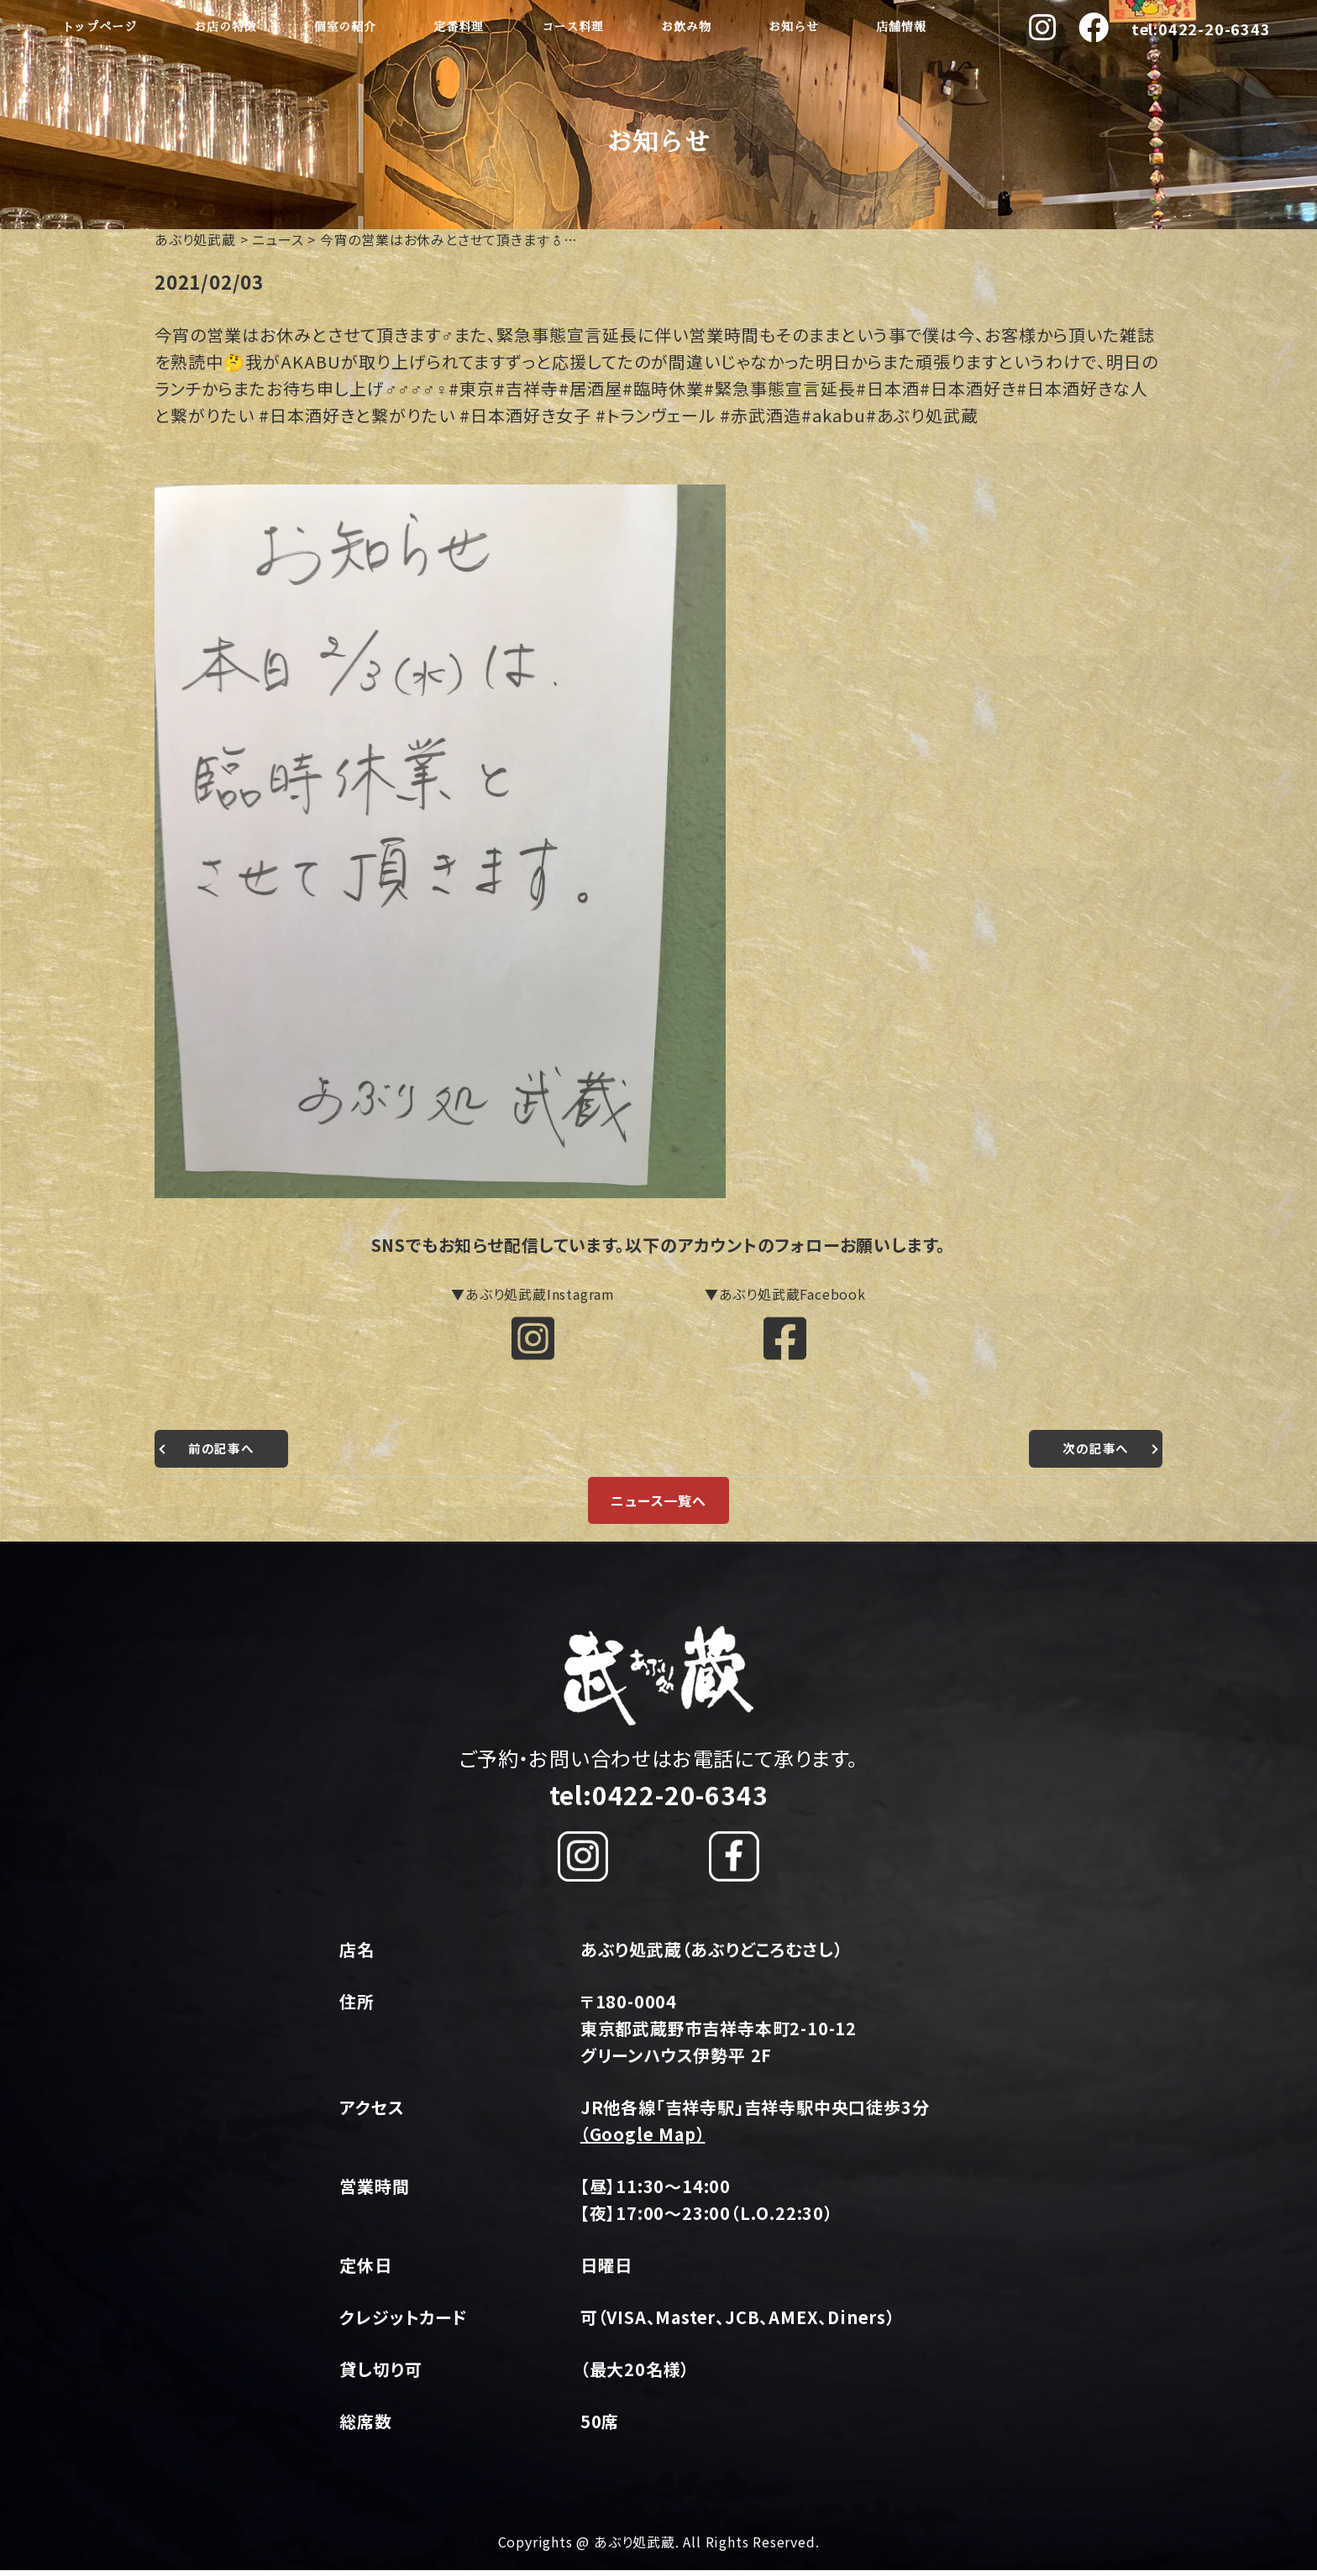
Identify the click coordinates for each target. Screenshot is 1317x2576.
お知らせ (793, 27)
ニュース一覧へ (658, 1506)
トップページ (99, 27)
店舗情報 (901, 27)
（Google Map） (643, 2140)
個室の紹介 (345, 27)
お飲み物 (686, 27)
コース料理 (573, 27)
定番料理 (459, 27)
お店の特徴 (225, 27)
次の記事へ (1093, 1454)
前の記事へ (223, 1454)
